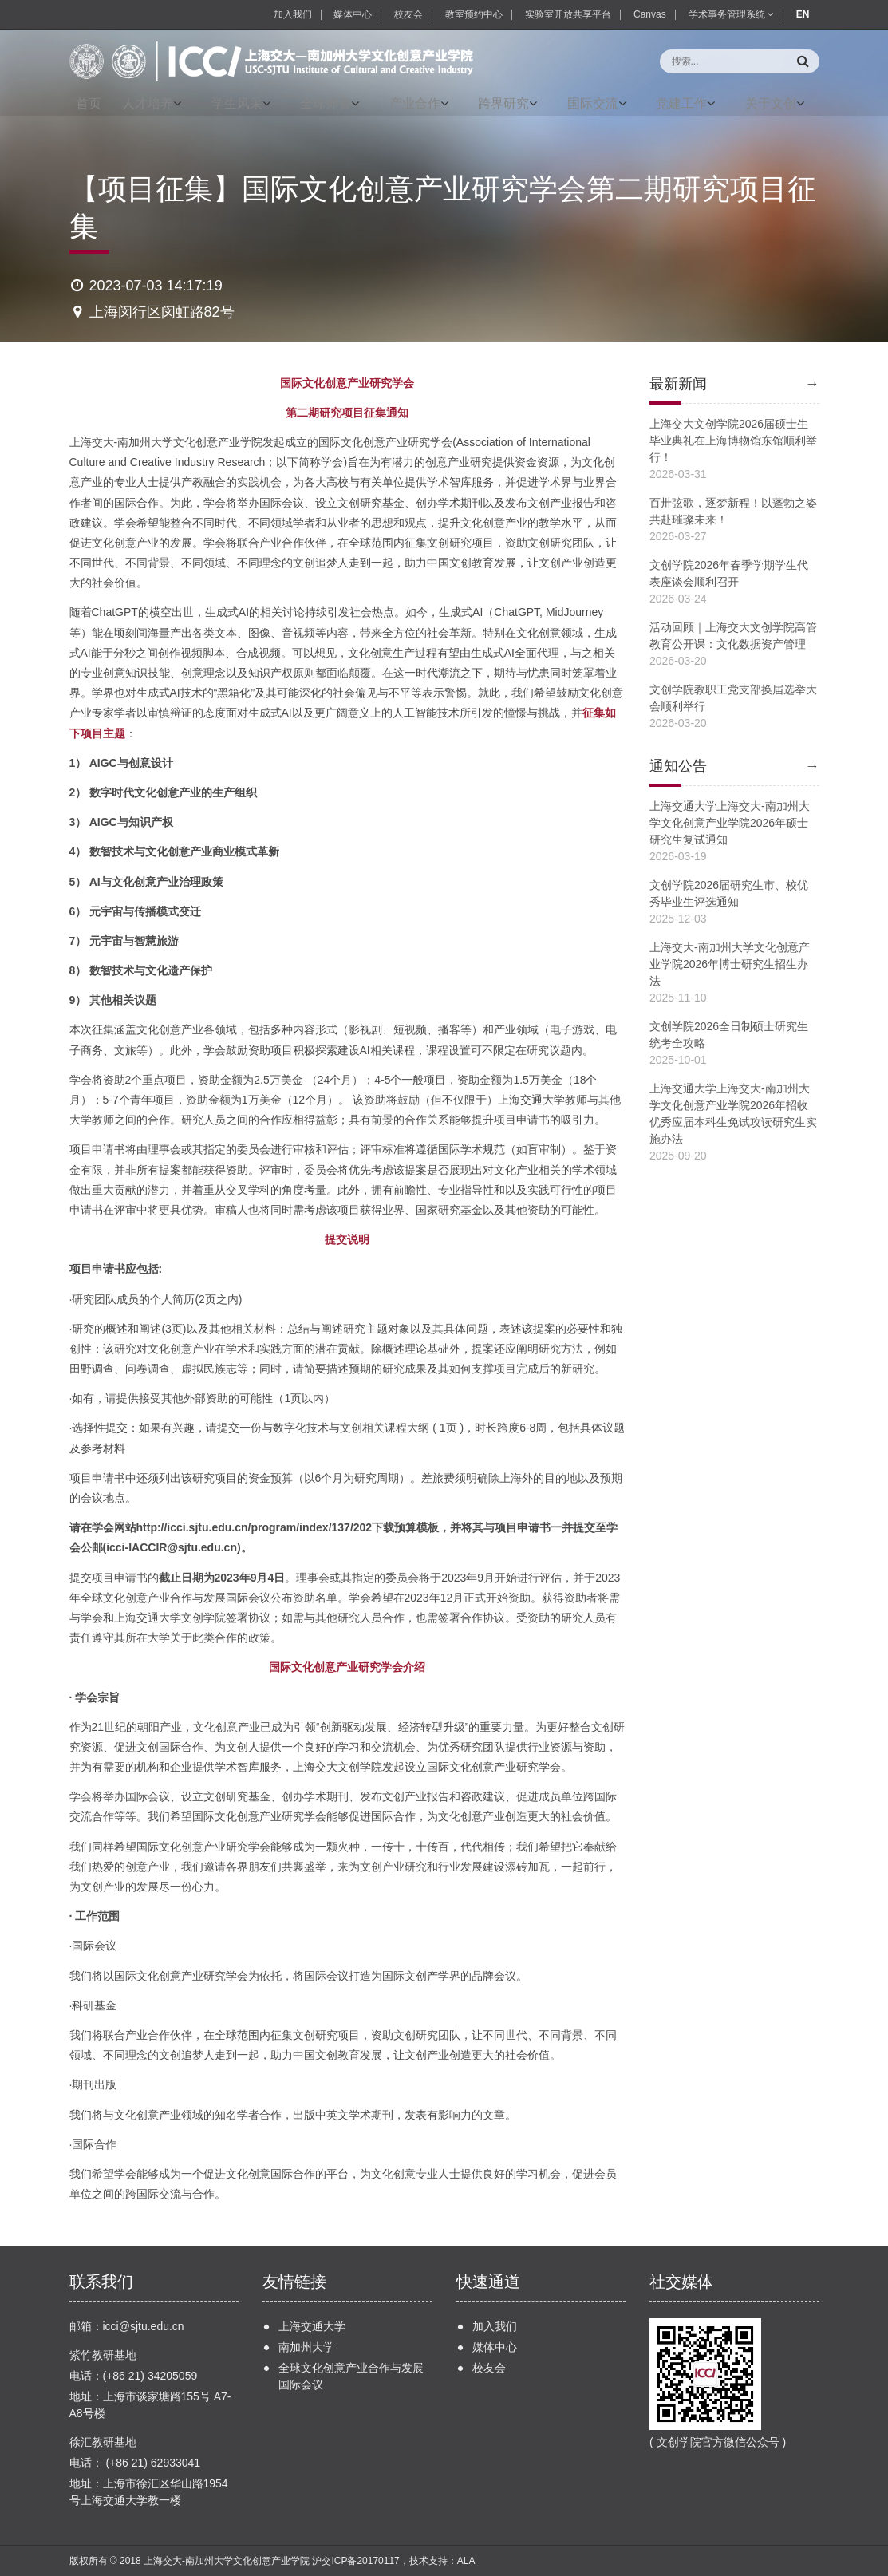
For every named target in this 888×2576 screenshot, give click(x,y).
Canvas (649, 14)
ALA (466, 2560)
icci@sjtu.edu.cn (143, 2326)
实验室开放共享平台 (568, 14)
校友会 (408, 14)
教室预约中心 (474, 14)
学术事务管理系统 (731, 14)
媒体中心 (352, 14)
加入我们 (293, 14)
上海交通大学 (311, 2326)
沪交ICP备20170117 (355, 2560)
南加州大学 (306, 2347)
